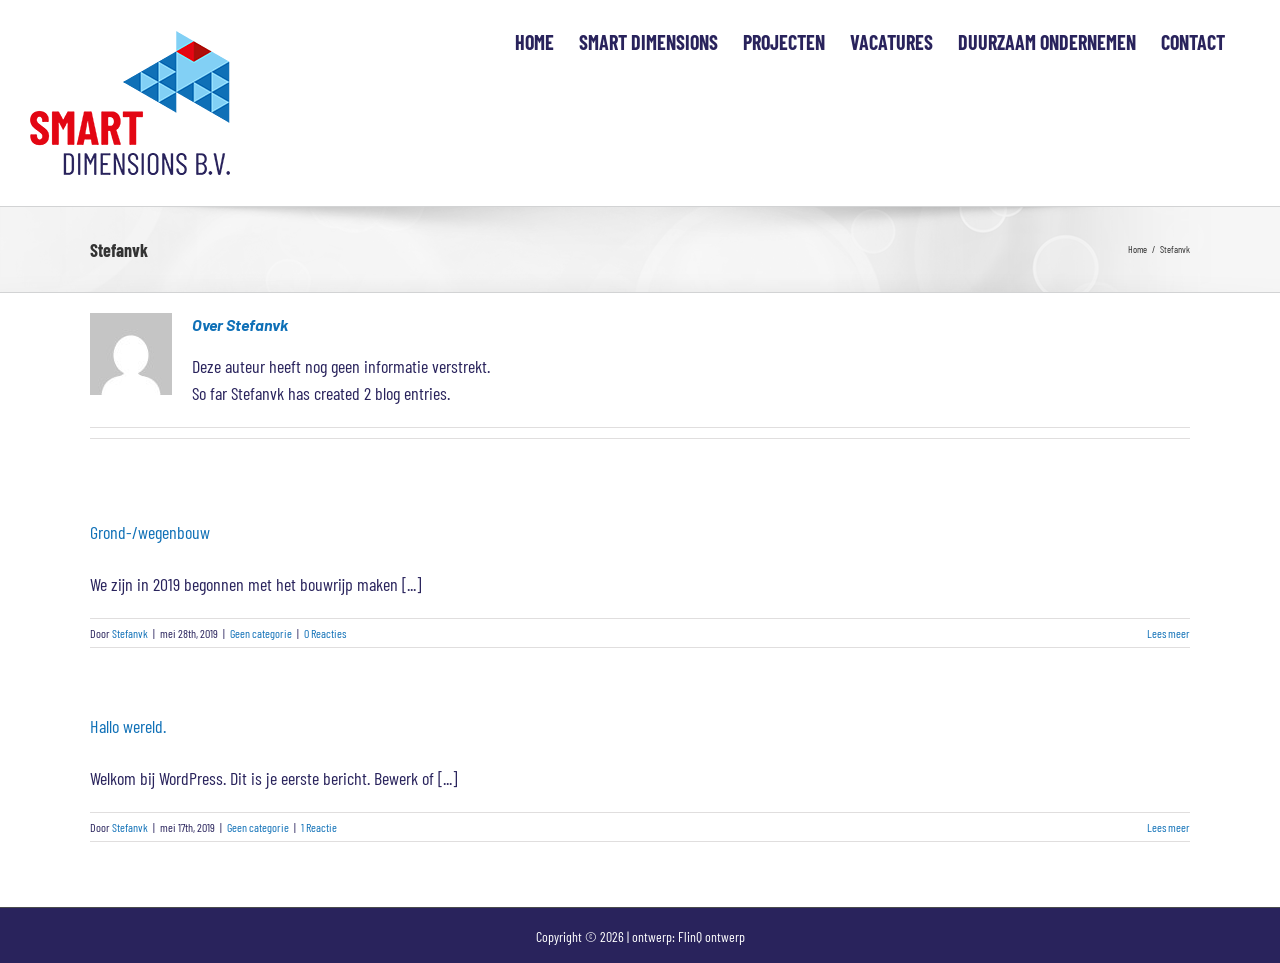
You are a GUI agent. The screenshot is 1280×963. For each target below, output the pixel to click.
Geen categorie (261, 633)
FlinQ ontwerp (711, 936)
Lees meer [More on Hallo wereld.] (1168, 827)
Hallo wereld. (128, 726)
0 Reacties (325, 633)
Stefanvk (130, 633)
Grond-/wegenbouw (150, 532)
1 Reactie (319, 827)
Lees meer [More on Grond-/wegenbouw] (1168, 633)
